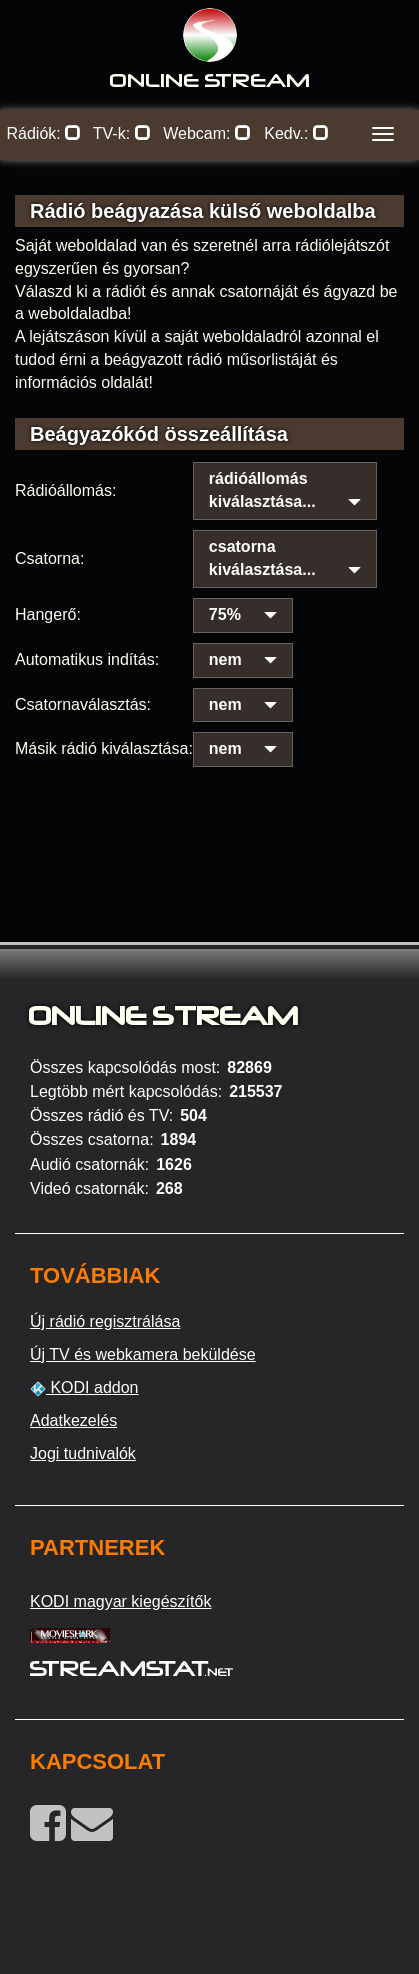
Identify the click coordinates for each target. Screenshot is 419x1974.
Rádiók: (44, 133)
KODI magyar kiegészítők (120, 1601)
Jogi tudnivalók (83, 1453)
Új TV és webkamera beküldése (143, 1354)
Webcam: (207, 133)
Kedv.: (296, 133)
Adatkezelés (73, 1420)
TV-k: (122, 133)
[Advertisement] (209, 804)
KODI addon (84, 1388)
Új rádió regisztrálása (105, 1321)
